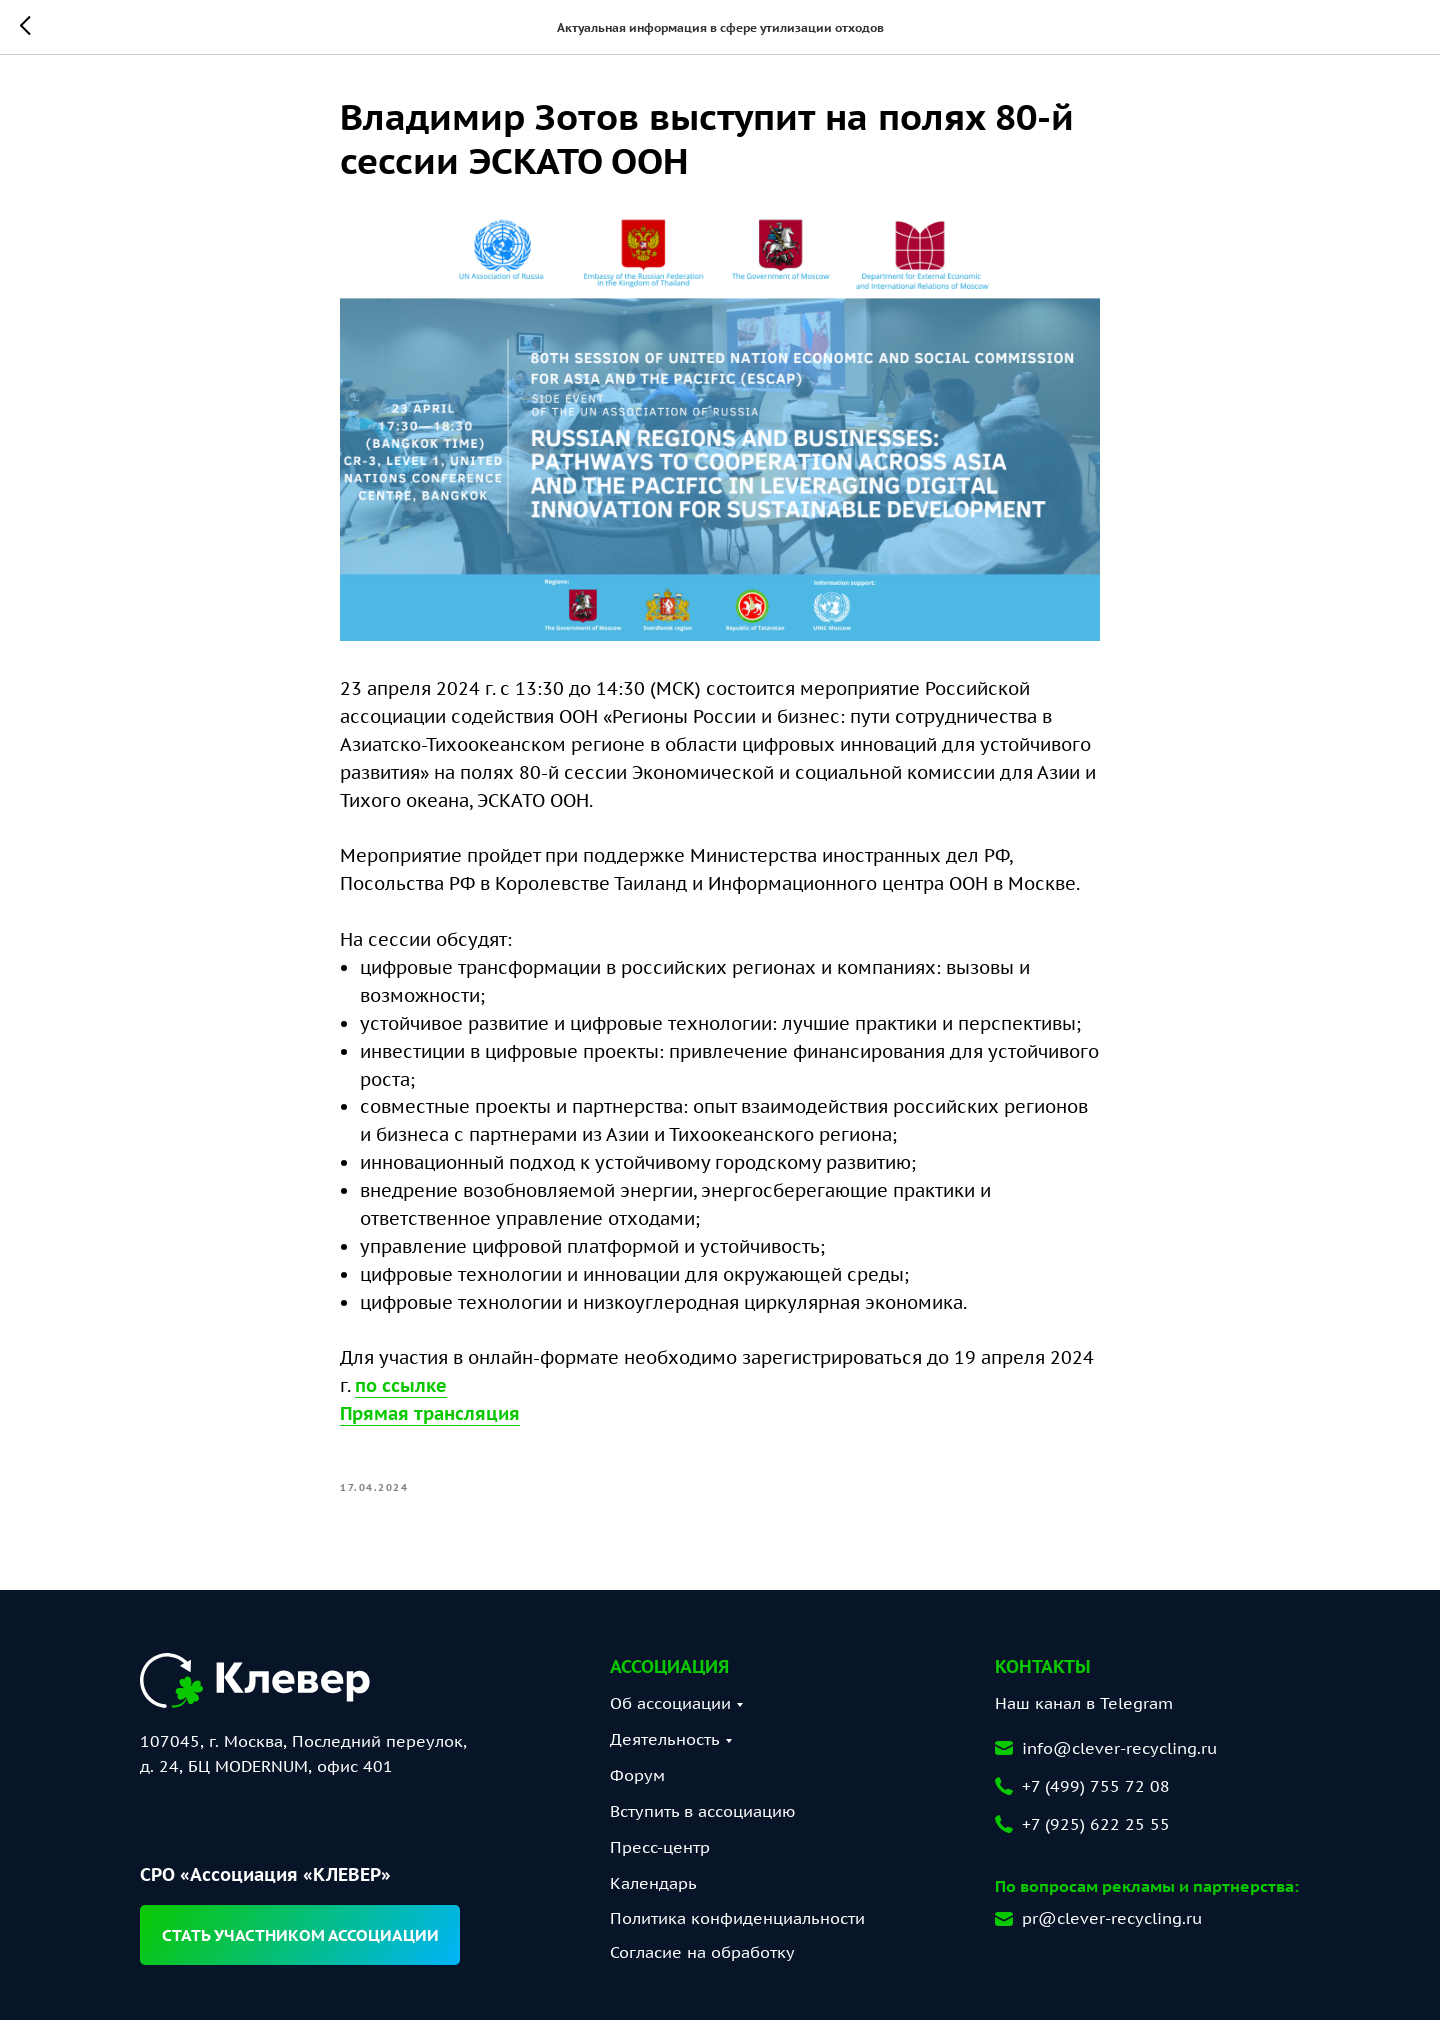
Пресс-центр (660, 1847)
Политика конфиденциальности (737, 1918)
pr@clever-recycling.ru (1112, 1918)
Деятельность (665, 1739)
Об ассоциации (670, 1703)
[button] (300, 1935)
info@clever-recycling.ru (1119, 1748)
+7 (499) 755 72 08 (1096, 1786)
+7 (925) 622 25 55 (1096, 1824)
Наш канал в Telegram (1084, 1703)
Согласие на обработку (702, 1952)
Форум (637, 1775)
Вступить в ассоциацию (702, 1811)
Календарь (653, 1883)
